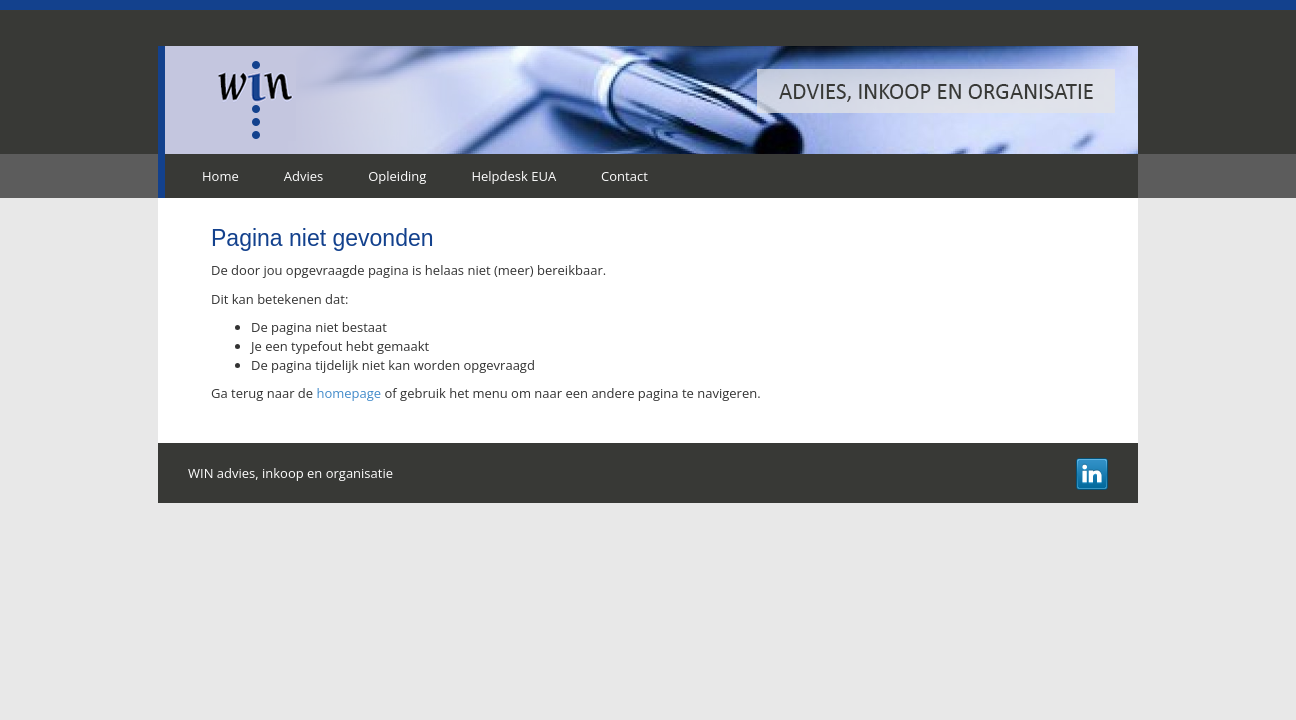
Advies (303, 176)
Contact (624, 176)
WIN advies (256, 100)
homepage (348, 393)
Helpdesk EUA (513, 176)
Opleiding (397, 176)
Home (220, 176)
